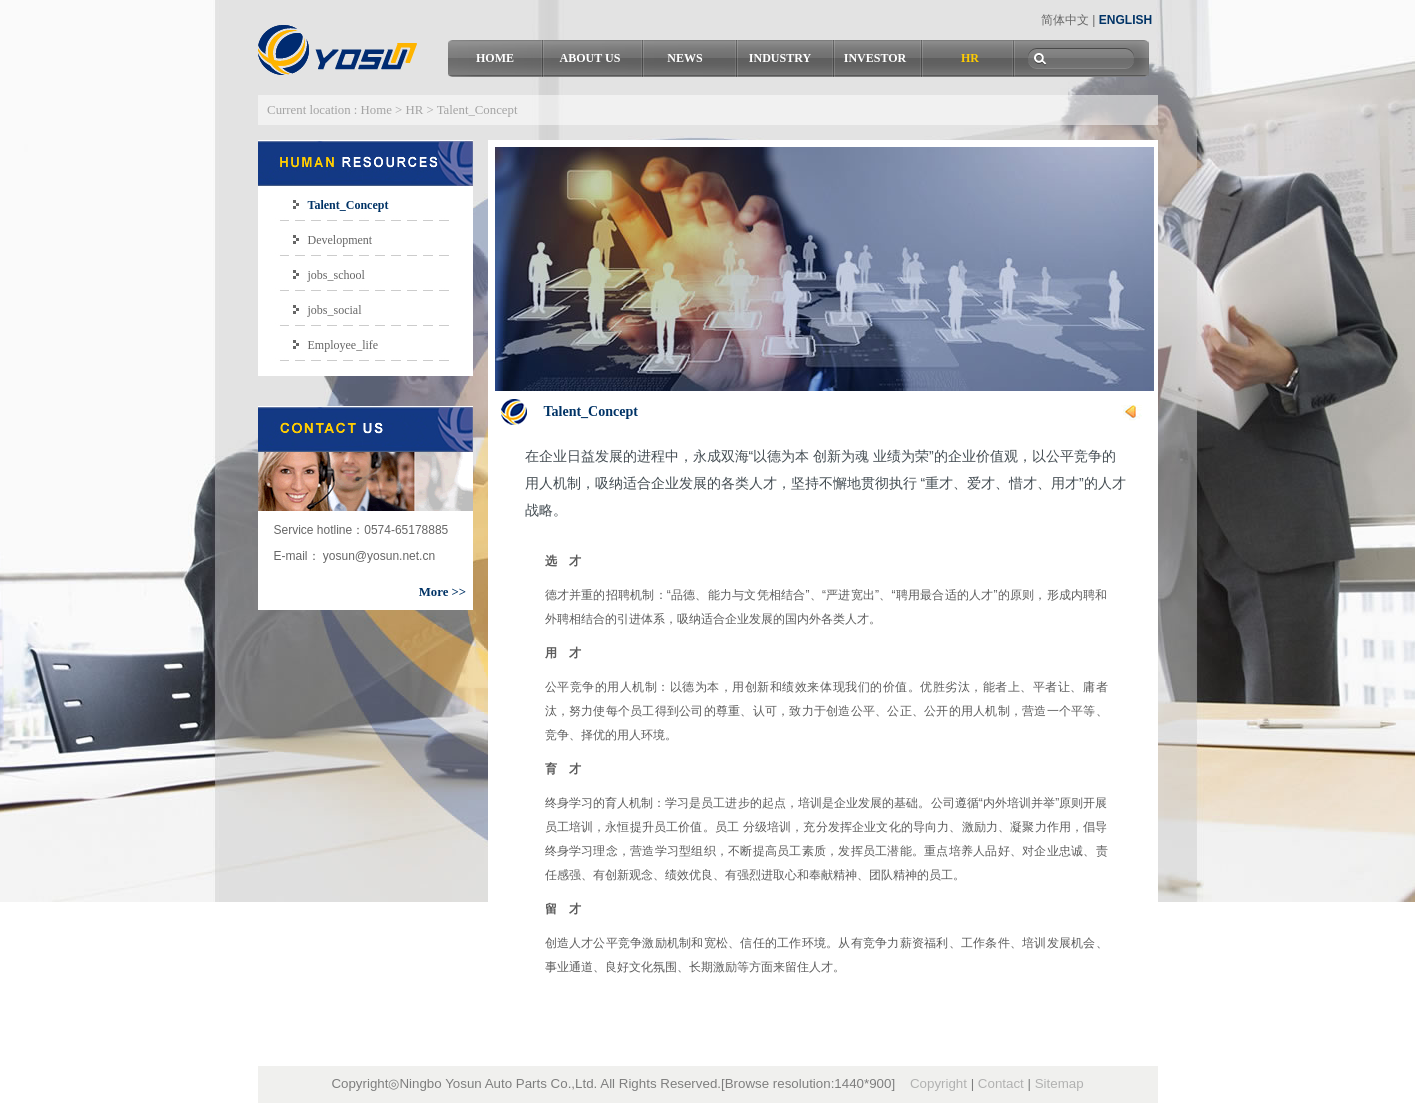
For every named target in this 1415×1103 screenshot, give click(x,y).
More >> (442, 592)
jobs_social (335, 310)
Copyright (938, 1083)
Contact (1001, 1083)
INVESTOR (875, 58)
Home (376, 110)
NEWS (684, 58)
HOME (495, 58)
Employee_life (343, 345)
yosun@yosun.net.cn (378, 556)
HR (970, 58)
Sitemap (1059, 1083)
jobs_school (336, 275)
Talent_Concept (348, 205)
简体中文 (1065, 20)
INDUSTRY (780, 58)
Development (340, 240)
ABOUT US (590, 58)
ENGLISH (1125, 20)
